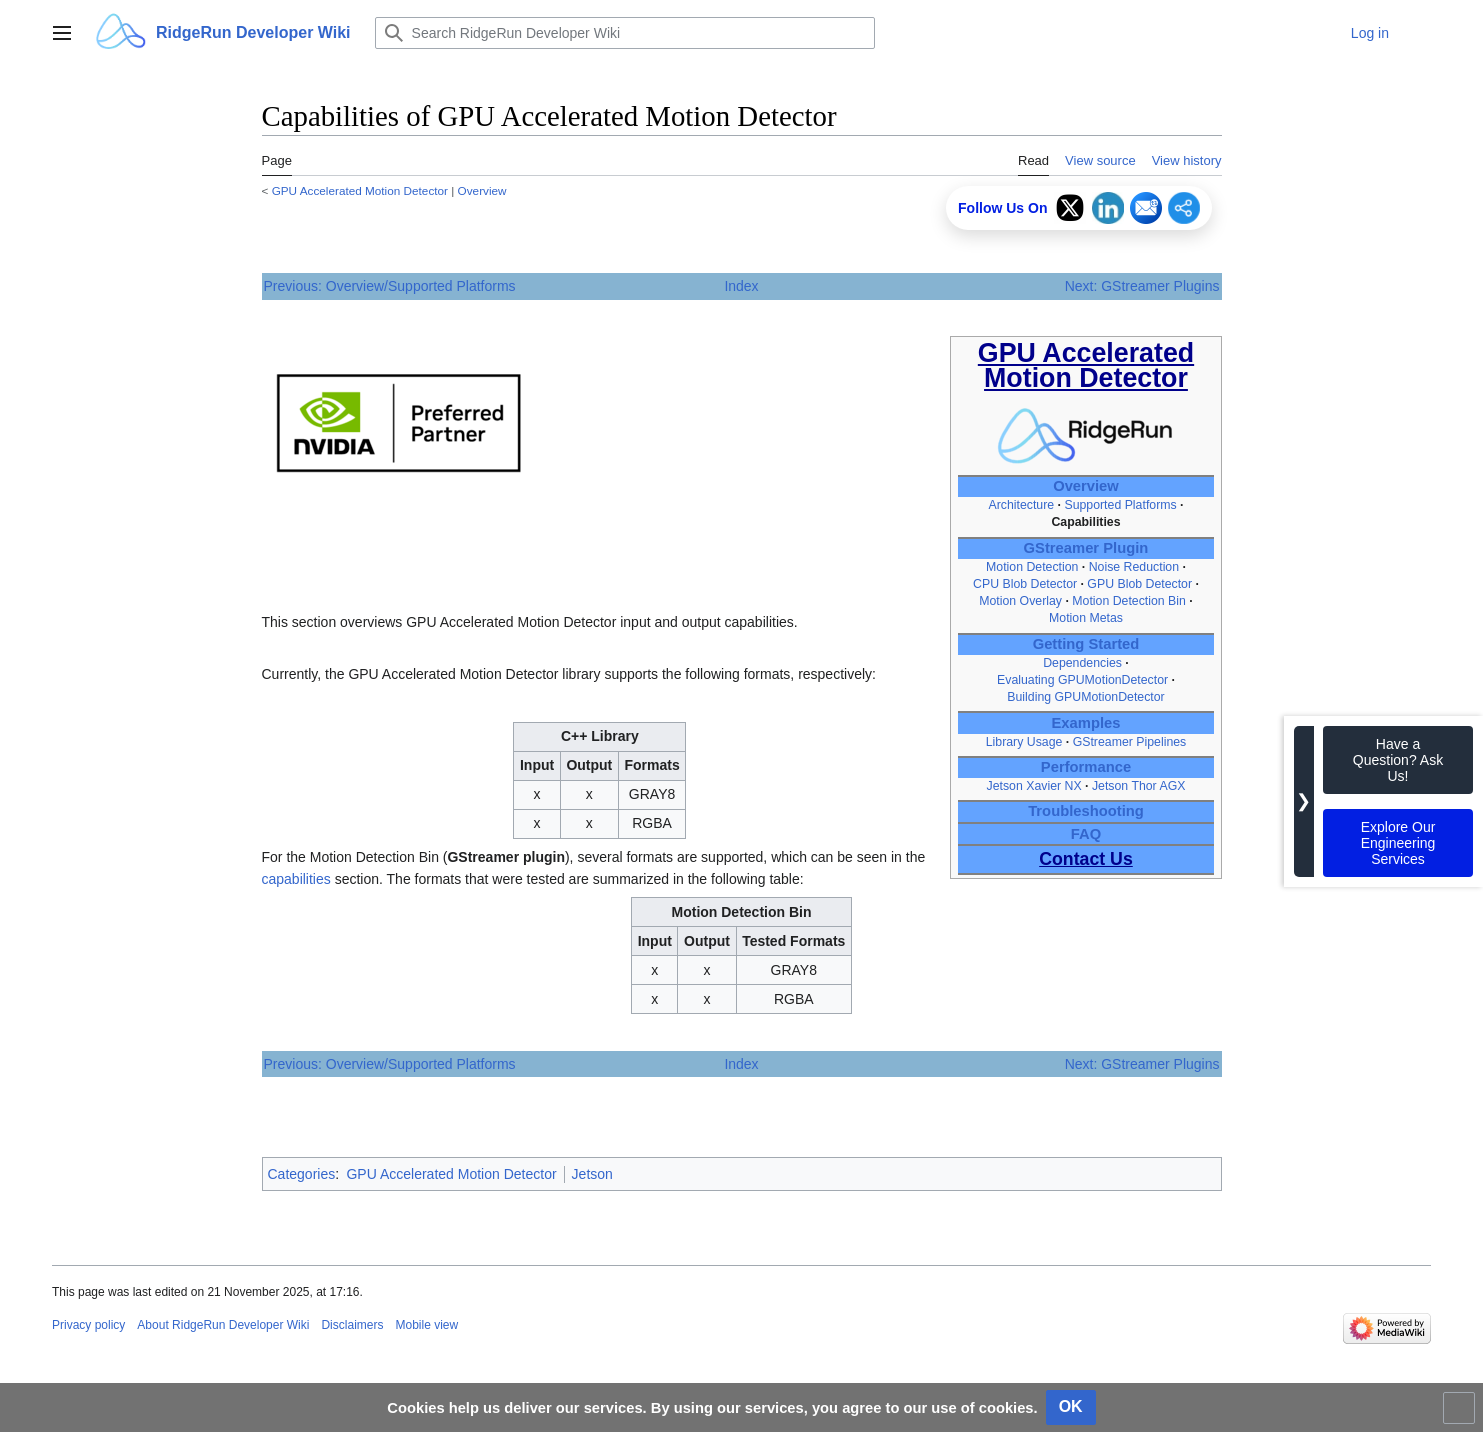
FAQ (1086, 834)
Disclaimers (352, 1325)
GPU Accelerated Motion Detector (360, 190)
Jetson (592, 1174)
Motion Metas (1086, 618)
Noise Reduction (1134, 567)
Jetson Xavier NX (1034, 786)
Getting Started (1086, 644)
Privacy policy (88, 1325)
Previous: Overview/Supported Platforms (390, 286)
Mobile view (426, 1325)
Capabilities (1085, 522)
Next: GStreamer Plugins (1142, 286)
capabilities (296, 879)
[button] (62, 33)
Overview (482, 190)
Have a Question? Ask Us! (1398, 760)
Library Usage (1024, 742)
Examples (1086, 723)
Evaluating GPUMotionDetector (1082, 680)
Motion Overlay (1020, 601)
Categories (302, 1174)
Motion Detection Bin (1129, 601)
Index (741, 286)
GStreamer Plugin (1086, 548)
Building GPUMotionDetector (1085, 697)
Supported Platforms (1120, 505)
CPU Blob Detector (1025, 584)
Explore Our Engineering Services (1398, 843)
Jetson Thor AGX (1139, 786)
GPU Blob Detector (1141, 584)
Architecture (1021, 505)
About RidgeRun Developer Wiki (223, 1325)
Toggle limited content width (1462, 1416)
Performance (1086, 767)
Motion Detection (1032, 567)
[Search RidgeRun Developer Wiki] (625, 33)
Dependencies (1082, 663)
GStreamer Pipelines (1130, 742)
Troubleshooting (1086, 811)
